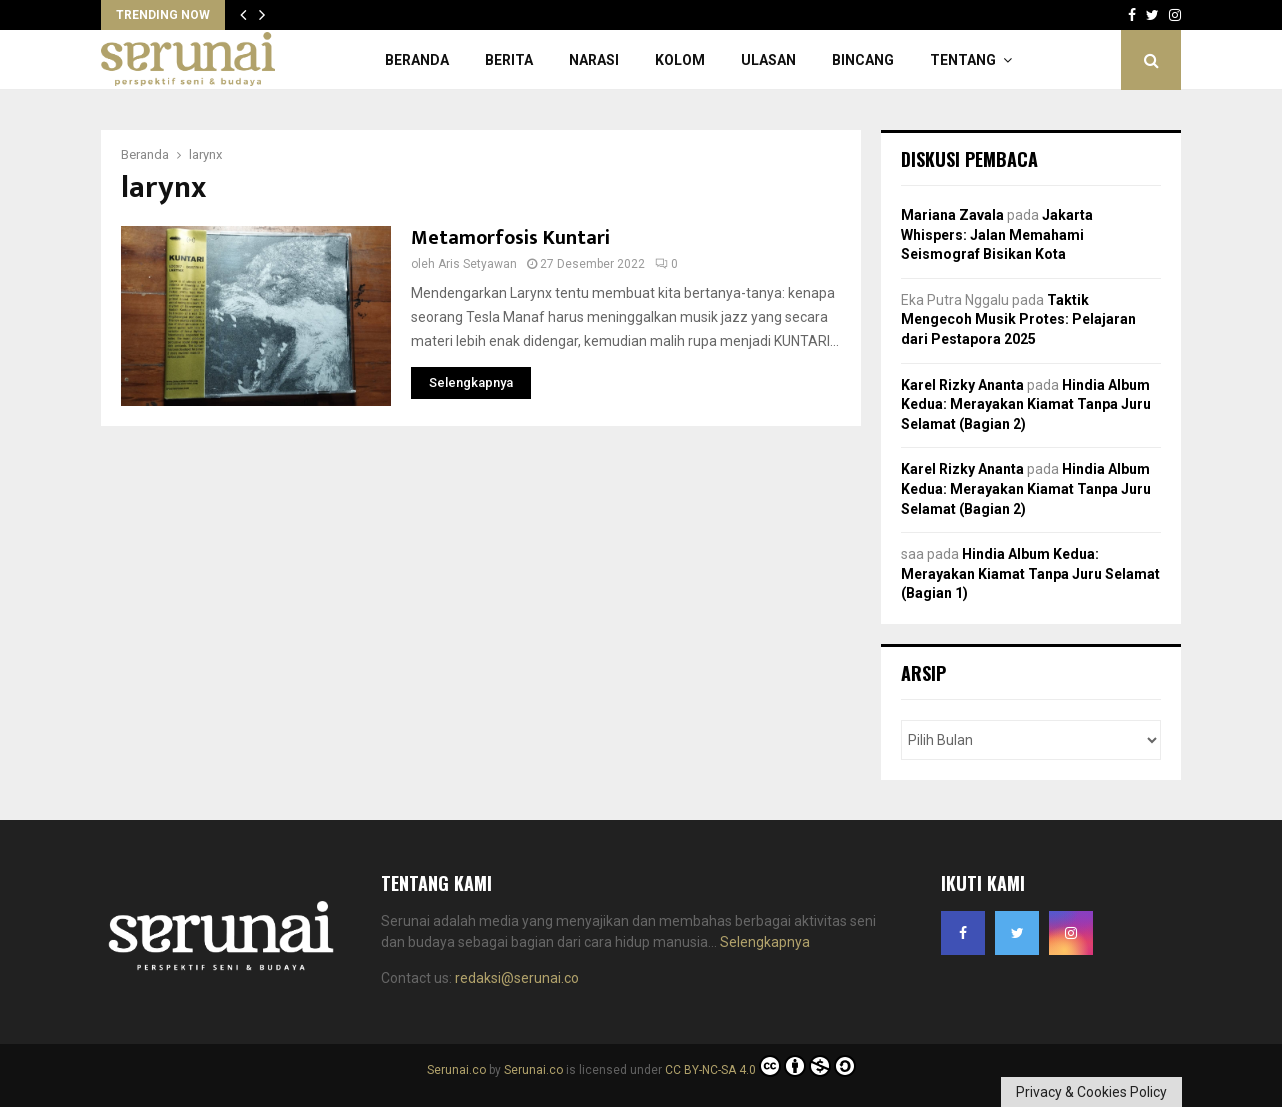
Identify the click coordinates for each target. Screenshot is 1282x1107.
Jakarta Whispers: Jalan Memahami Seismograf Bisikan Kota (997, 234)
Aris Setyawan (477, 264)
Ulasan (768, 60)
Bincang (863, 60)
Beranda (417, 60)
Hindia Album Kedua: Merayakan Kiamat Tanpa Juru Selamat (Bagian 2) (1026, 404)
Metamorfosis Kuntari (510, 238)
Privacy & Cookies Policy (1091, 1092)
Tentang (963, 60)
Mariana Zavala (952, 215)
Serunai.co (456, 1070)
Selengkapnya (765, 942)
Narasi (594, 60)
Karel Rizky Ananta (962, 385)
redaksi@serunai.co (517, 978)
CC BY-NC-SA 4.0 (760, 1070)
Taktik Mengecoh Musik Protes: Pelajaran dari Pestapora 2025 (1018, 319)
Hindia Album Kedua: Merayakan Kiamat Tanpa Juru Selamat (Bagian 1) (1030, 573)
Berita (509, 60)
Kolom (680, 60)
